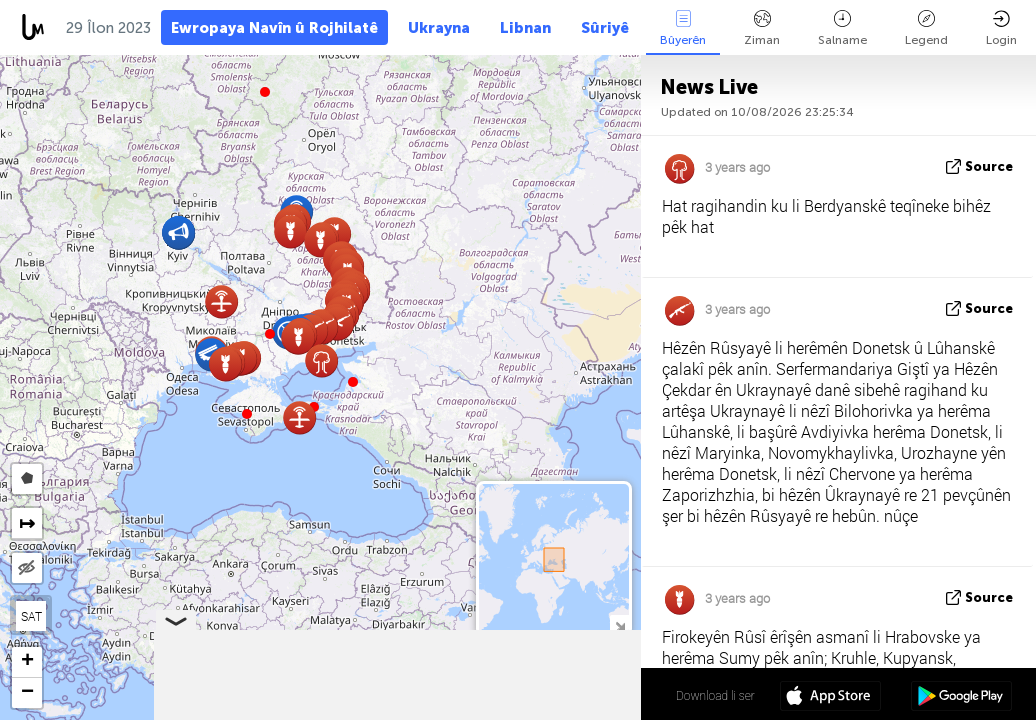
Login (1001, 28)
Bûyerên (683, 28)
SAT (31, 616)
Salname (842, 28)
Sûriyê (605, 28)
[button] (270, 334)
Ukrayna (439, 28)
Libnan (525, 28)
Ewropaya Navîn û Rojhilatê (274, 28)
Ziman (762, 28)
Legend (926, 28)
